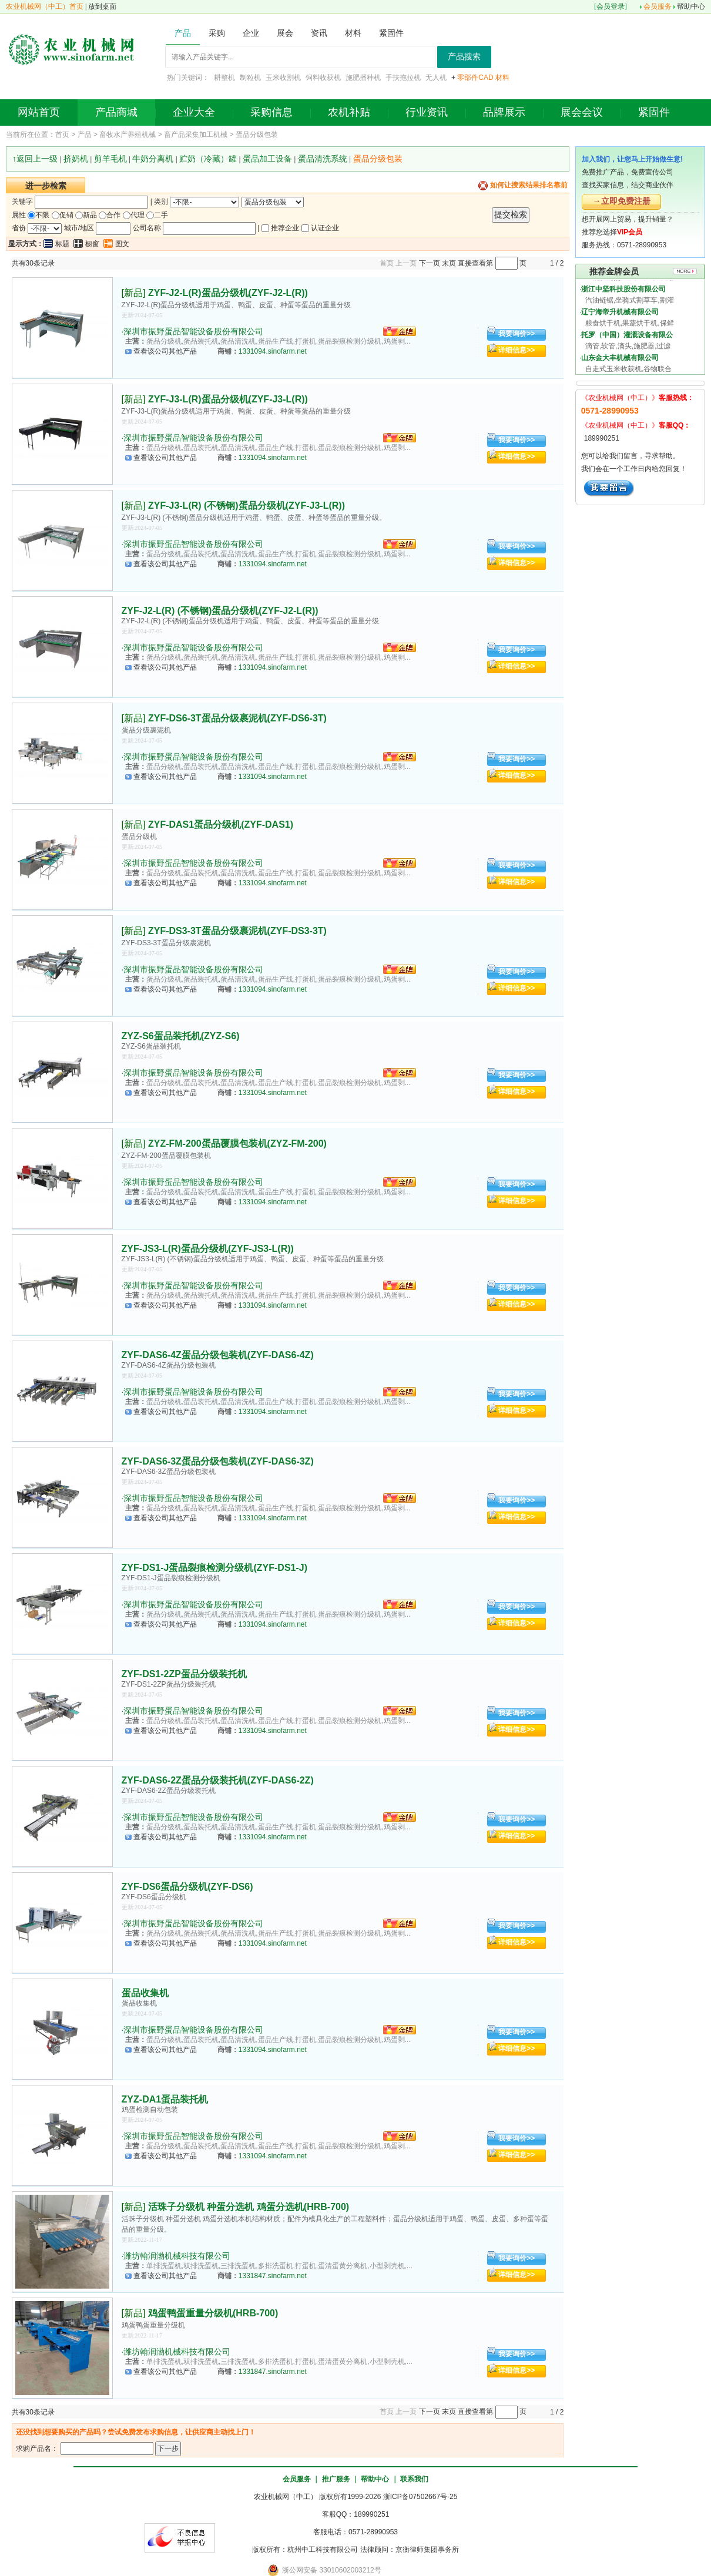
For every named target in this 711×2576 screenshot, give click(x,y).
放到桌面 (102, 6)
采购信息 (271, 112)
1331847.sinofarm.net (273, 2276)
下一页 (429, 263)
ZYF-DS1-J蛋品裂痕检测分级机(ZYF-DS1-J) (214, 1568)
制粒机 (250, 77)
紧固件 (654, 112)
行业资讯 (426, 112)
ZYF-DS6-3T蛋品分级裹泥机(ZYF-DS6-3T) (237, 718)
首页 (62, 134)
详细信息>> (516, 350)
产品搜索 (464, 56)
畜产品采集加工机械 (195, 134)
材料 (502, 77)
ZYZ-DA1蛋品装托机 (165, 2099)
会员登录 (610, 6)
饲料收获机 (323, 77)
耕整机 (224, 77)
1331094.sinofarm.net (273, 351)
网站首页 (39, 112)
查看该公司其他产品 (165, 351)
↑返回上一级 (35, 158)
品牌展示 (504, 112)
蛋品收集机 (145, 1993)
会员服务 (657, 6)
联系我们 (414, 2479)
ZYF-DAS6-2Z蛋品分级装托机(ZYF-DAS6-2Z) (218, 1780)
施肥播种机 (363, 77)
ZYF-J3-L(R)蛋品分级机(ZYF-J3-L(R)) (228, 399)
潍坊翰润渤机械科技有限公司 (176, 2256)
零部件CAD (475, 77)
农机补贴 (349, 112)
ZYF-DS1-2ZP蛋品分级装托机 (184, 1674)
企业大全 (194, 112)
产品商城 (116, 112)
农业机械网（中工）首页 (44, 6)
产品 (85, 134)
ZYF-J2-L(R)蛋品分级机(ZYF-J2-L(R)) (228, 293)
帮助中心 (691, 6)
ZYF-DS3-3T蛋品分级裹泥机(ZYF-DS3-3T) (237, 931)
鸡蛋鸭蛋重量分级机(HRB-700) (213, 2313)
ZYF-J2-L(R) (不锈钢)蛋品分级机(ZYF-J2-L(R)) (220, 611)
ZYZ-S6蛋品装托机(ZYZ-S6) (181, 1036)
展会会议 (582, 112)
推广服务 (336, 2479)
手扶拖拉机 (403, 77)
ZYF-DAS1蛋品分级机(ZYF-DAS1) (220, 824)
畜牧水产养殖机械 (127, 134)
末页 (449, 263)
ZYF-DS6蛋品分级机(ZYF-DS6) (187, 1887)
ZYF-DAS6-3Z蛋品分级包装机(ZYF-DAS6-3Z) (218, 1461)
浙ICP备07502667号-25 (420, 2497)
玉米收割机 (283, 77)
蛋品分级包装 (257, 134)
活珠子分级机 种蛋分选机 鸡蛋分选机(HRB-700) (248, 2207)
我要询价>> (516, 334)
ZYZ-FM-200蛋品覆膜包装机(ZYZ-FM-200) (237, 1143)
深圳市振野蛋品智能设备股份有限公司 (193, 331)
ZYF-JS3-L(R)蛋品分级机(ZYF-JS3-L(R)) (208, 1249)
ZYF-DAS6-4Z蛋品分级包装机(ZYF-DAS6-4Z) (218, 1355)
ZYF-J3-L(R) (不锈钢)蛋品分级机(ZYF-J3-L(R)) (246, 506)
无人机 (436, 77)
